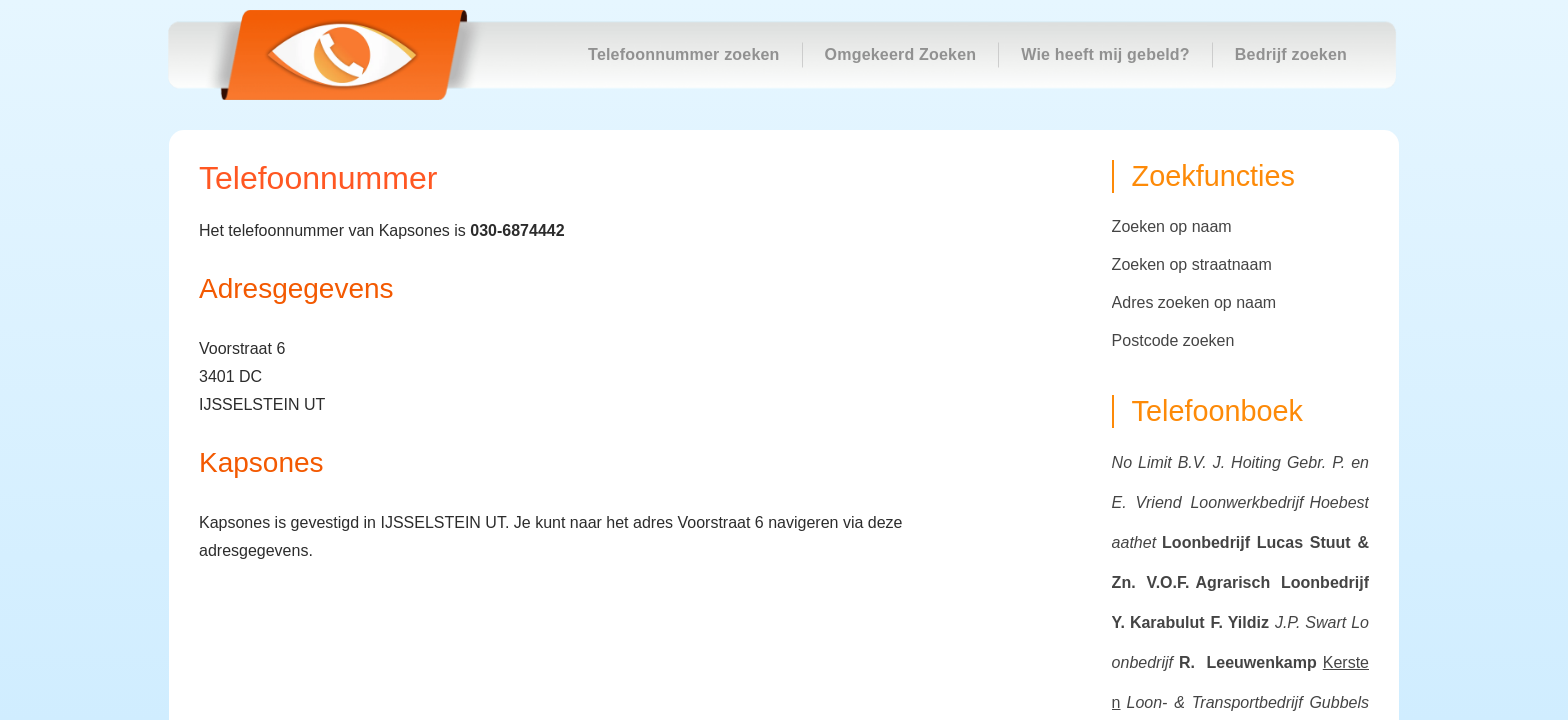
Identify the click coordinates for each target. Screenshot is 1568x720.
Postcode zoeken (1173, 340)
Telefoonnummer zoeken (684, 54)
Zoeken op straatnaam (1192, 264)
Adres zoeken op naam (1194, 302)
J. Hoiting (1247, 462)
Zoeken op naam (1172, 226)
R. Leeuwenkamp (1248, 662)
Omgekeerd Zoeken (901, 54)
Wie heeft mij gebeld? (1105, 54)
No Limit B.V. (1159, 462)
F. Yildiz (1240, 622)
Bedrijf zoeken (1291, 54)
